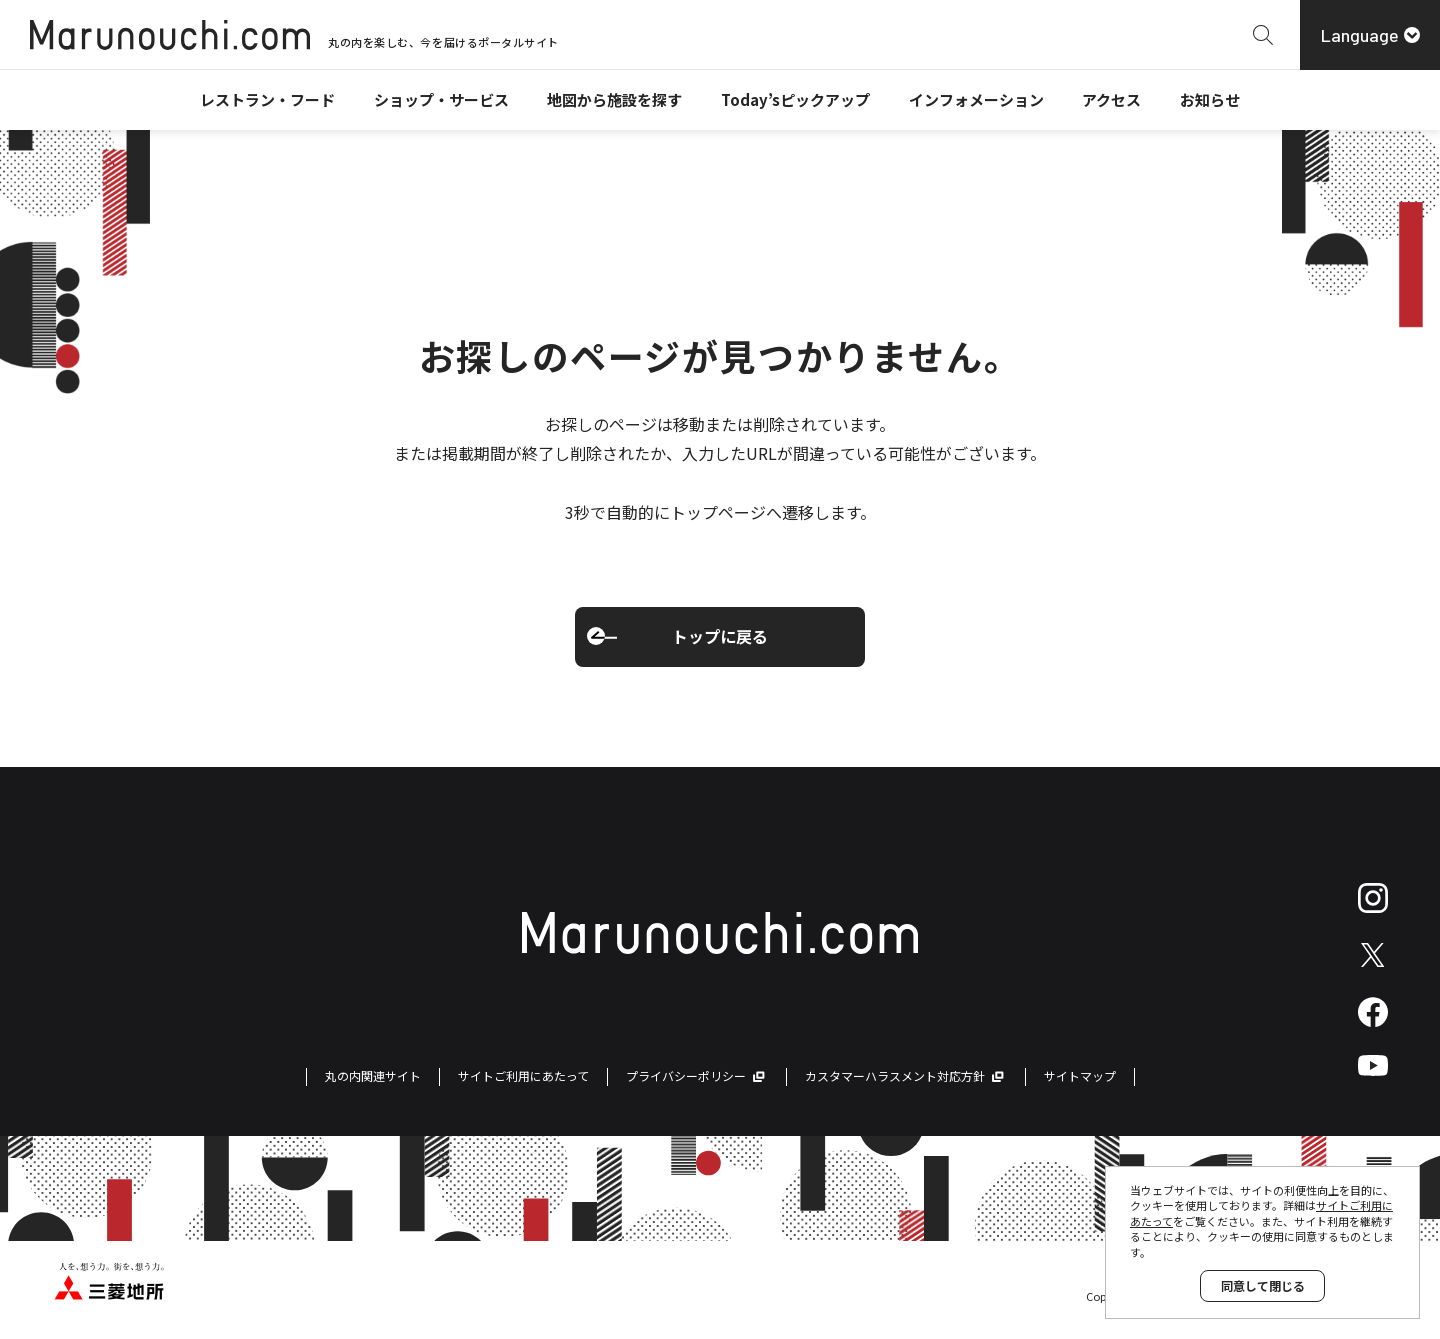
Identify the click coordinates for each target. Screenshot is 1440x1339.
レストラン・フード (267, 99)
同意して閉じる (1263, 1285)
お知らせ (1210, 99)
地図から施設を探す (614, 99)
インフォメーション (976, 99)
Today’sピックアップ (795, 99)
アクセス (1111, 99)
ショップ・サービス (441, 99)
